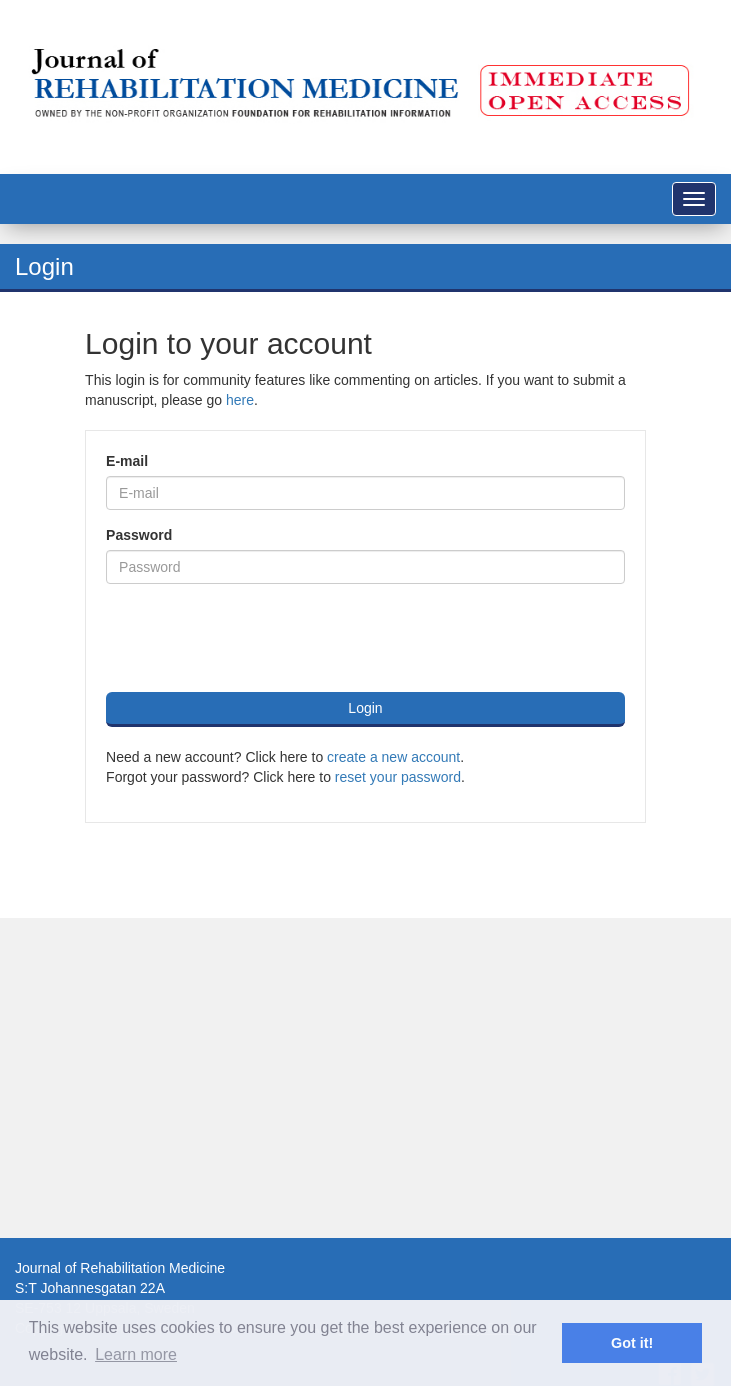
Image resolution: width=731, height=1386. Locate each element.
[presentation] (258, 638)
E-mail (127, 461)
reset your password (398, 777)
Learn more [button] (136, 1354)
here (240, 400)
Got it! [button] (632, 1343)
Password (139, 535)
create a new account (393, 757)
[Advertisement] (358, 1078)
